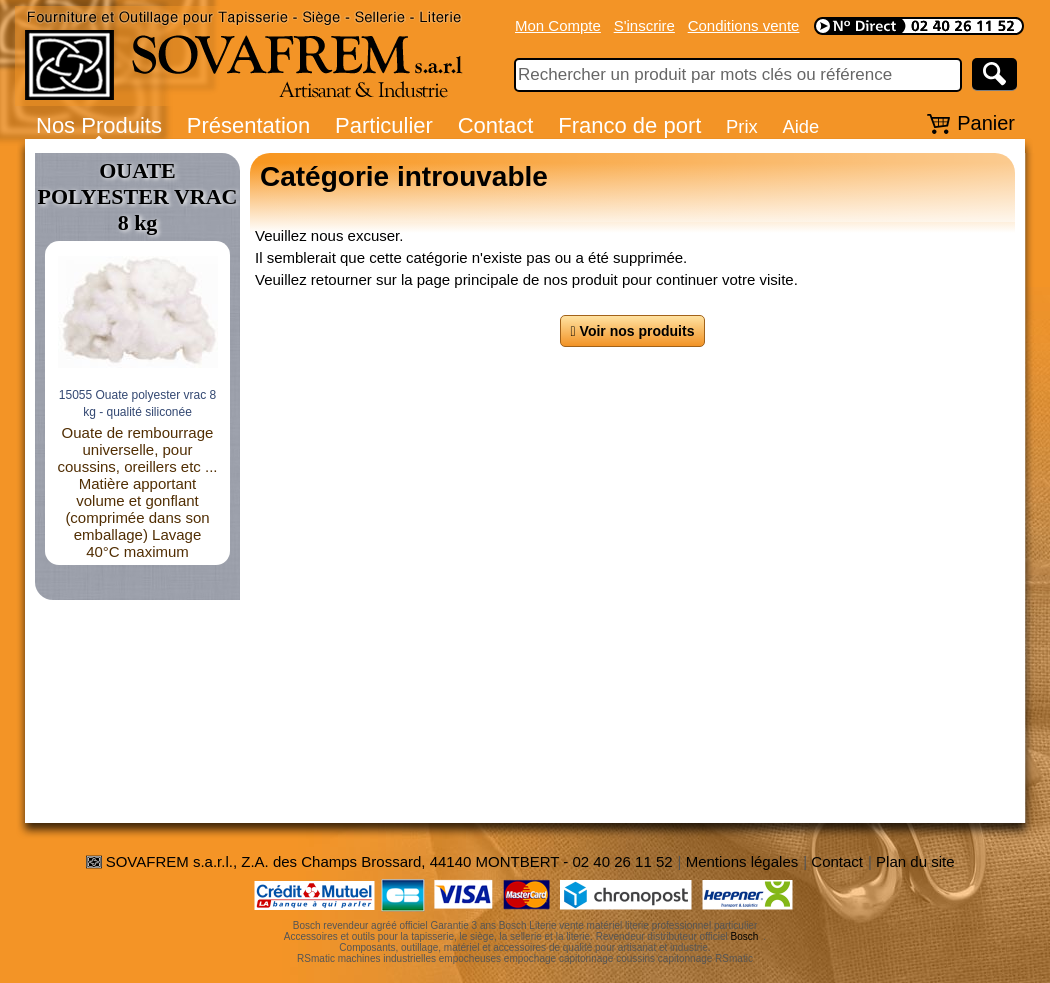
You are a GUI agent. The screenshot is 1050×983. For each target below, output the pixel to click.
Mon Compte (558, 25)
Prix (742, 126)
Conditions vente (744, 25)
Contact (496, 125)
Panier (986, 123)
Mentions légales (742, 861)
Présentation (249, 125)
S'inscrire (644, 25)
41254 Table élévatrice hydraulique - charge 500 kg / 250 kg (137, 415)
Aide (800, 126)
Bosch (745, 936)
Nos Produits (99, 125)
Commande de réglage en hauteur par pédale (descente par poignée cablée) (137, 478)
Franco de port (629, 125)
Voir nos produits (633, 331)
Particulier (384, 125)
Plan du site (915, 861)
